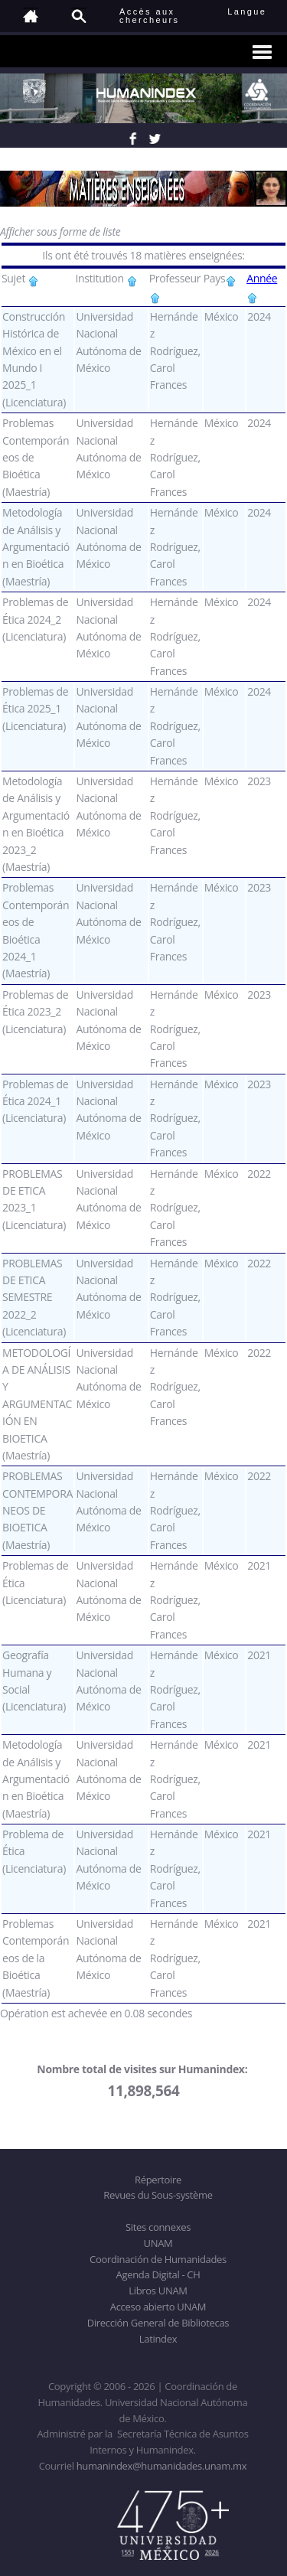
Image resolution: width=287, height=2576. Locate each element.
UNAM (158, 2243)
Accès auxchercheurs (149, 15)
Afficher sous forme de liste (60, 231)
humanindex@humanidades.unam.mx (162, 2466)
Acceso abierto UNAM (158, 2307)
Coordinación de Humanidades (158, 2259)
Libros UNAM (158, 2290)
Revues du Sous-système (157, 2195)
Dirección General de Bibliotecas (158, 2323)
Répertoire (158, 2179)
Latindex (158, 2339)
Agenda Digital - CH (158, 2274)
